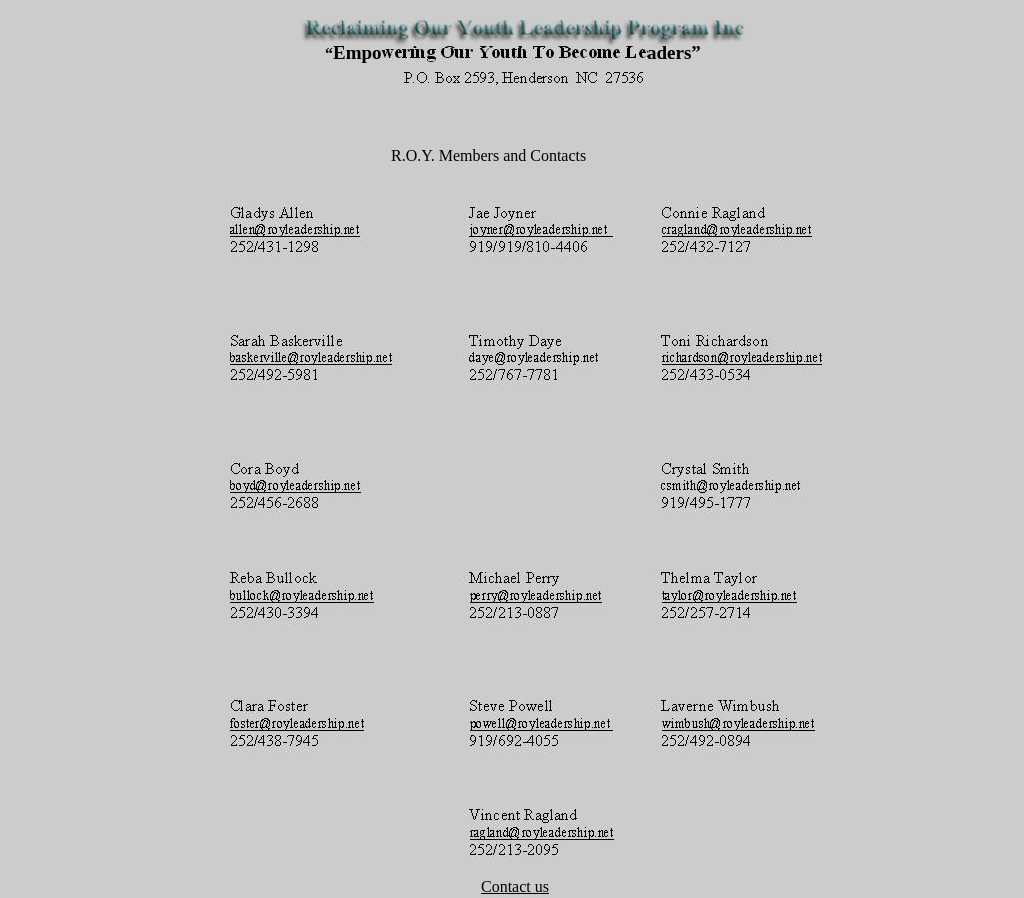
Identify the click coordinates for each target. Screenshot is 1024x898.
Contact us (515, 886)
